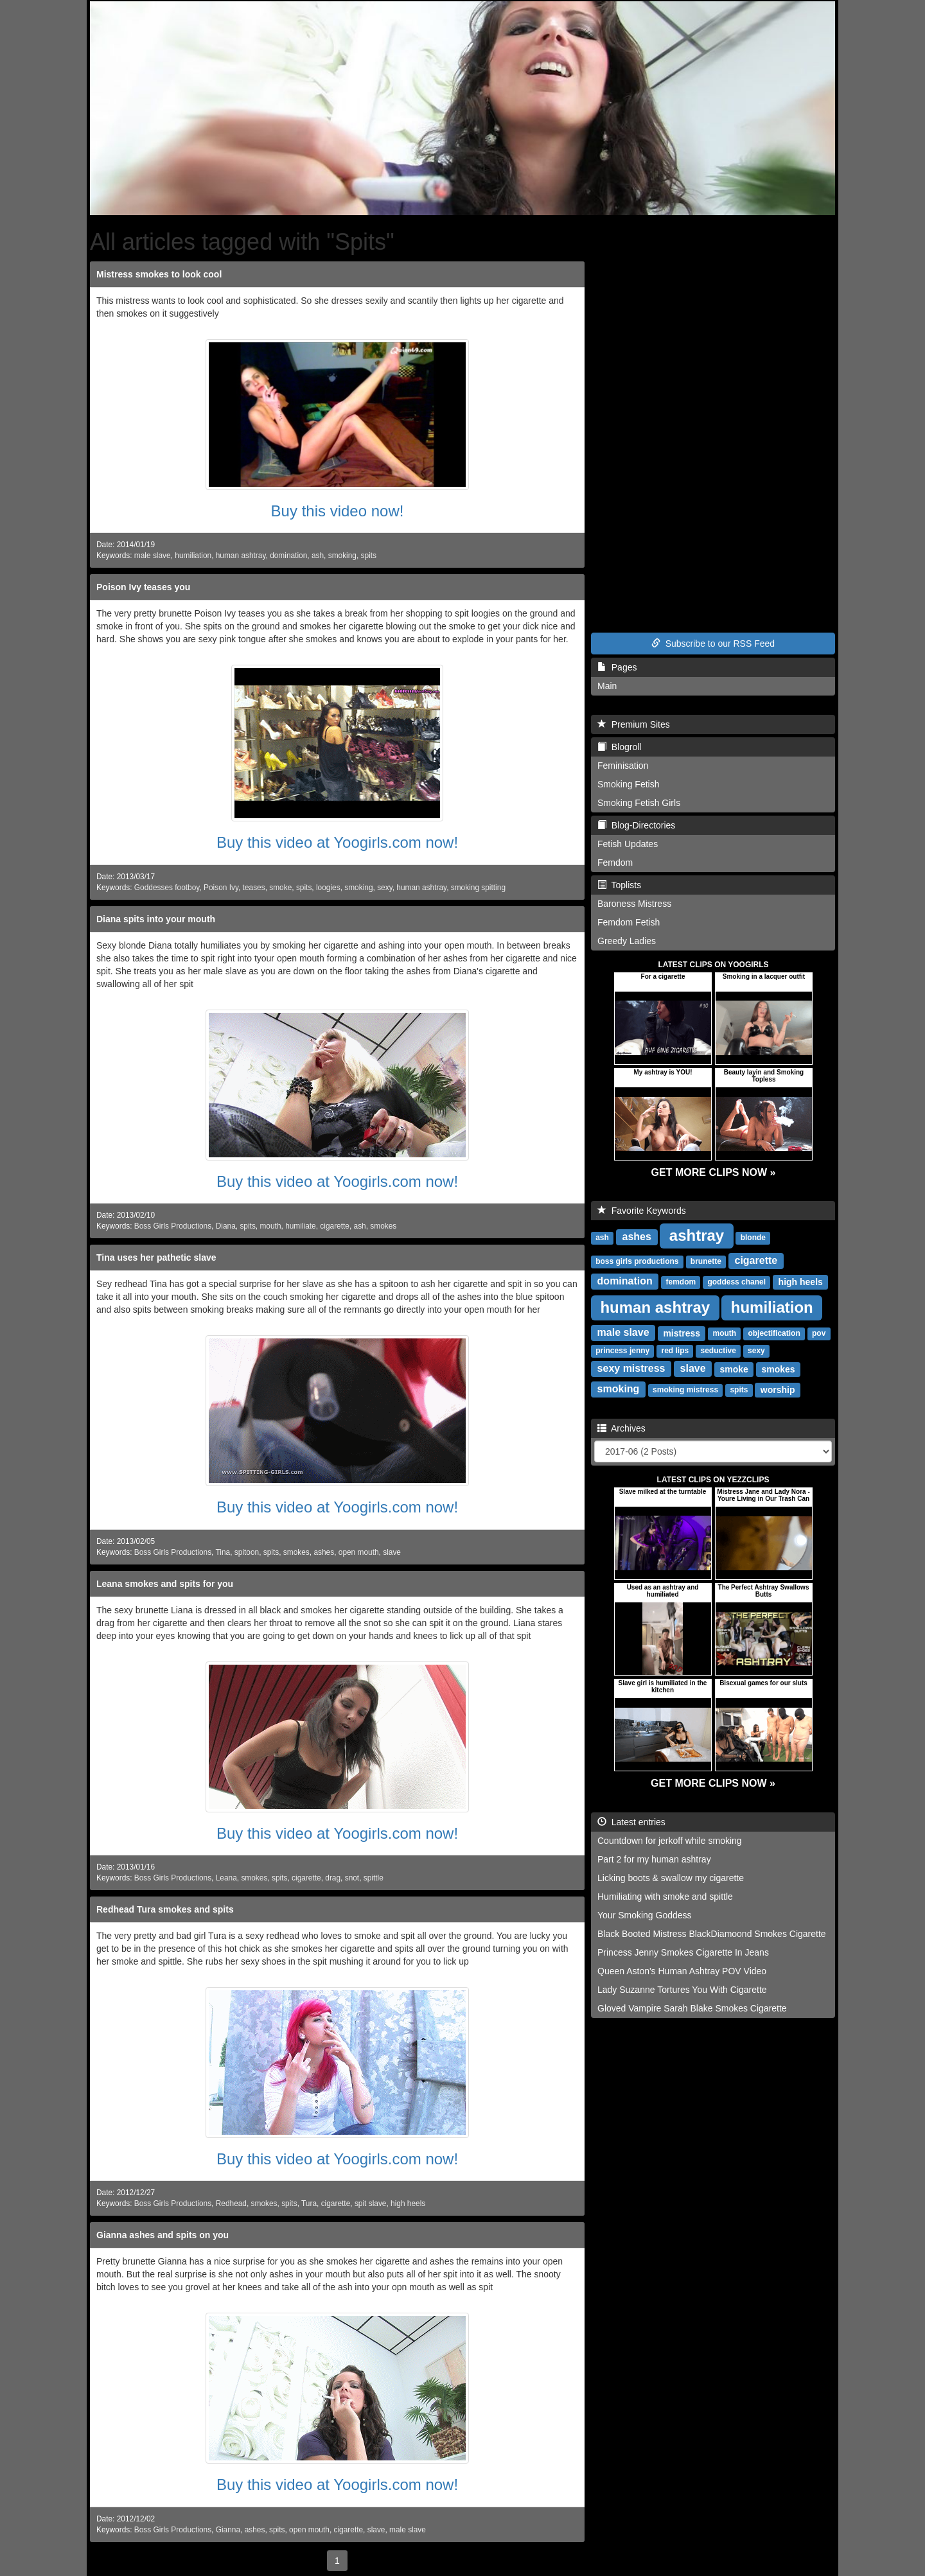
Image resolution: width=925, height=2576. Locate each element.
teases (254, 887)
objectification (774, 1333)
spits (368, 555)
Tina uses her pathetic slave (156, 1257)
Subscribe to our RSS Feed (713, 643)
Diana (226, 1226)
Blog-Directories (636, 825)
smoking (342, 555)
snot (352, 1877)
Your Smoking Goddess (644, 1915)
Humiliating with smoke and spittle (665, 1896)
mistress (681, 1332)
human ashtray (241, 555)
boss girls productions (636, 1261)
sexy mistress (631, 1368)
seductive (718, 1350)
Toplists (619, 885)
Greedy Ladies (626, 941)
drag (332, 1877)
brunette (706, 1261)
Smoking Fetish (628, 784)
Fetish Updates (627, 844)
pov (818, 1333)
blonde (753, 1237)
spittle (373, 1877)
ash (318, 555)
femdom (680, 1281)
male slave (152, 555)
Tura (309, 2203)
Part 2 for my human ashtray (654, 1859)
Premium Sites (633, 724)
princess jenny (622, 1350)
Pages (617, 667)
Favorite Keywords (641, 1210)
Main (607, 686)
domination (288, 555)
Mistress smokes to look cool (159, 274)
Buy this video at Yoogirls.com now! (337, 842)
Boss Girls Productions (172, 1226)
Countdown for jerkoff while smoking (669, 1841)
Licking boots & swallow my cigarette (670, 1878)
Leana (226, 1877)
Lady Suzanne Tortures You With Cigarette (682, 1990)
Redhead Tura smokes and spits (165, 1909)
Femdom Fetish (628, 922)
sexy (384, 887)
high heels (408, 2203)
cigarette (334, 1226)
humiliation (193, 555)
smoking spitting (478, 887)
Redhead (231, 2203)
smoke (280, 887)
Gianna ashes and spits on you (162, 2235)
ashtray (696, 1234)
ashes (323, 1552)
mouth (270, 1226)
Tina (223, 1552)
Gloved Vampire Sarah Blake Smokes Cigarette (692, 2008)
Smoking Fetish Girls (638, 803)
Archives (621, 1428)
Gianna (228, 2529)
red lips (675, 1350)
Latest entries (631, 1822)
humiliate (300, 1226)
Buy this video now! (337, 511)
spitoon (246, 1552)
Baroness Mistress (634, 903)
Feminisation (622, 765)
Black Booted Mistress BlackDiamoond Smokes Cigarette (711, 1934)
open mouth (359, 1552)
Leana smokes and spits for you (164, 1584)
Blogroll (619, 747)
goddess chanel (736, 1281)
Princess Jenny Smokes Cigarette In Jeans (683, 1952)
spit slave (371, 2203)
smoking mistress (685, 1389)
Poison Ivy (221, 887)
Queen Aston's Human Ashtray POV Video (681, 1971)
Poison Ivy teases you (143, 587)
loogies (328, 887)
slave (392, 1552)
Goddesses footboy (167, 887)
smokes (383, 1226)
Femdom (615, 862)
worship (778, 1389)
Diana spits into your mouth (155, 919)
